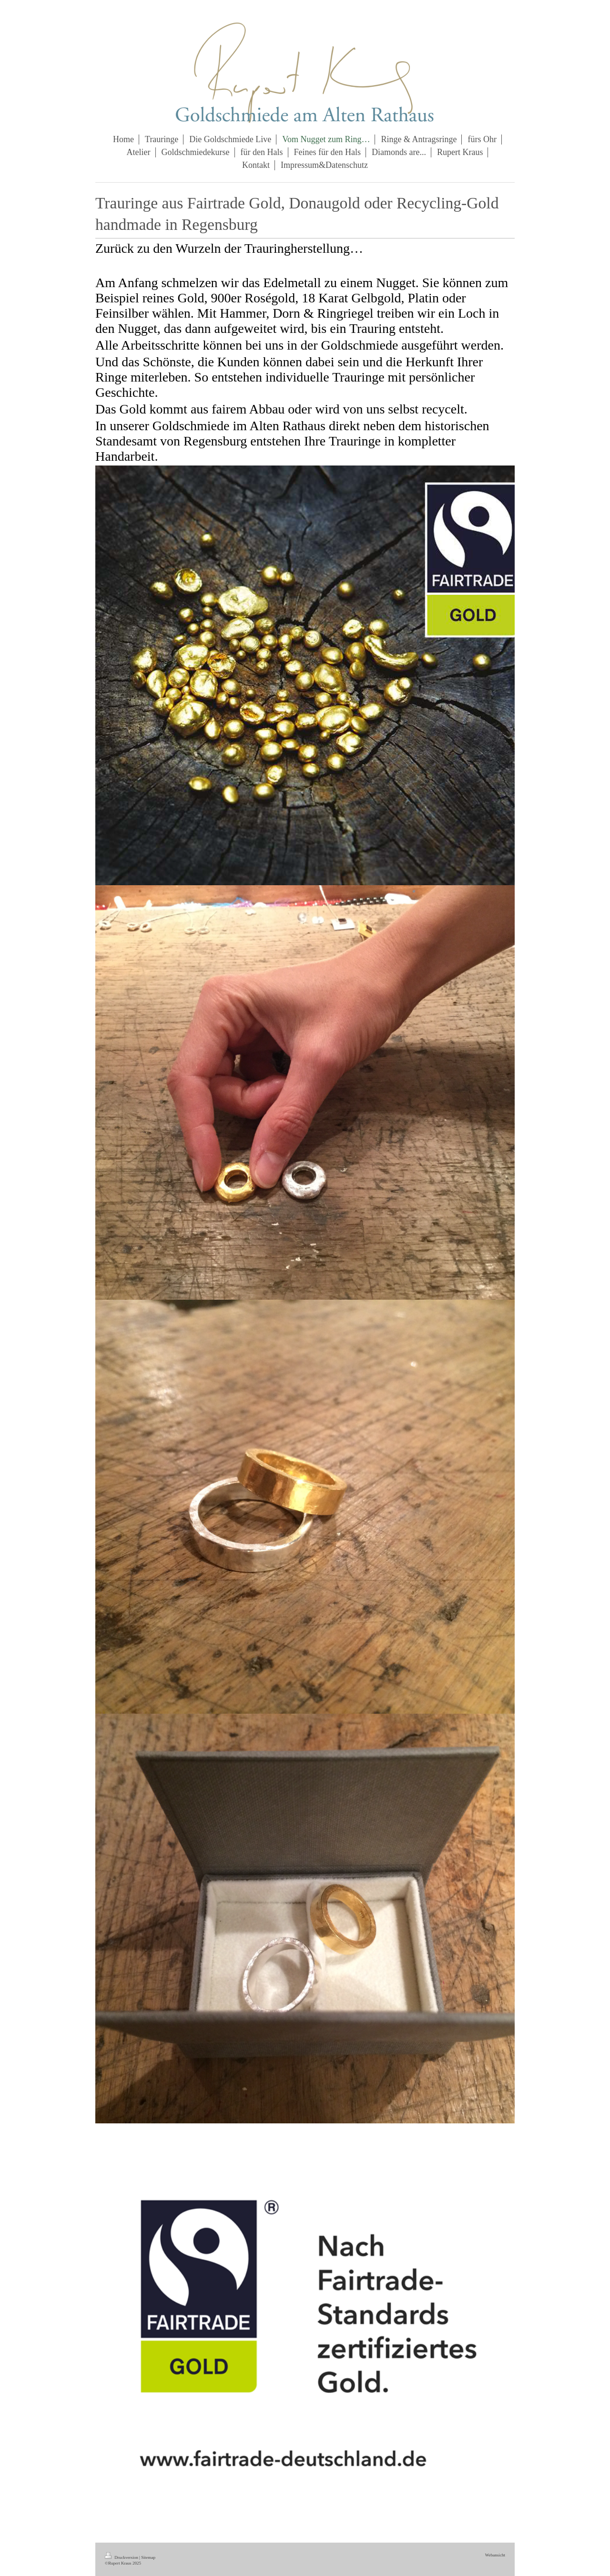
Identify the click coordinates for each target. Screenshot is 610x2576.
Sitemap (148, 2557)
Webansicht (495, 2555)
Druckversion (122, 2557)
